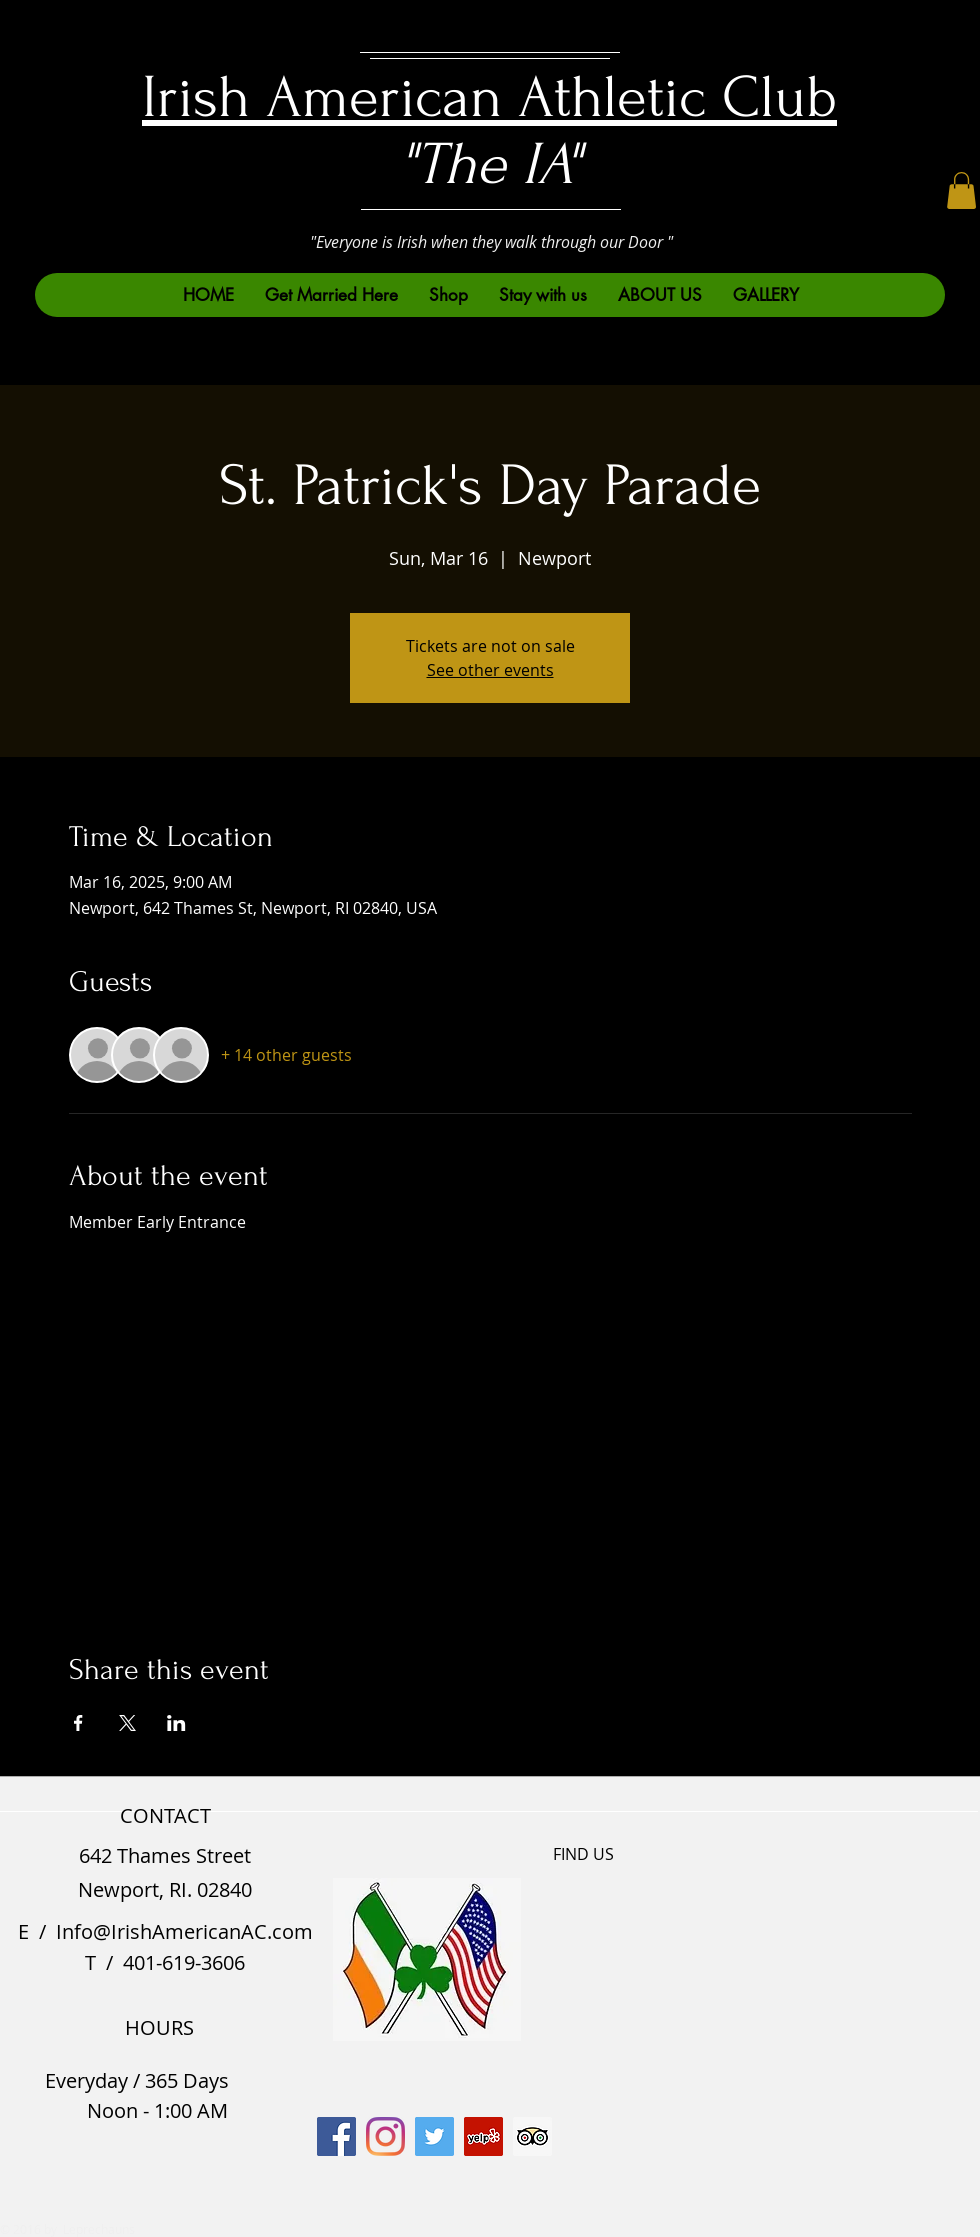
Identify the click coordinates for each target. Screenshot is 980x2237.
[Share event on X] (127, 1723)
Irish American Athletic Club (489, 97)
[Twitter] (434, 2136)
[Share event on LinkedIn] (176, 1723)
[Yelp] (483, 2136)
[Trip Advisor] (532, 2136)
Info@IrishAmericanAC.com (184, 1931)
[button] (961, 190)
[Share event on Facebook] (78, 1723)
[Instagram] (385, 2136)
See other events (490, 670)
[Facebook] (336, 2136)
